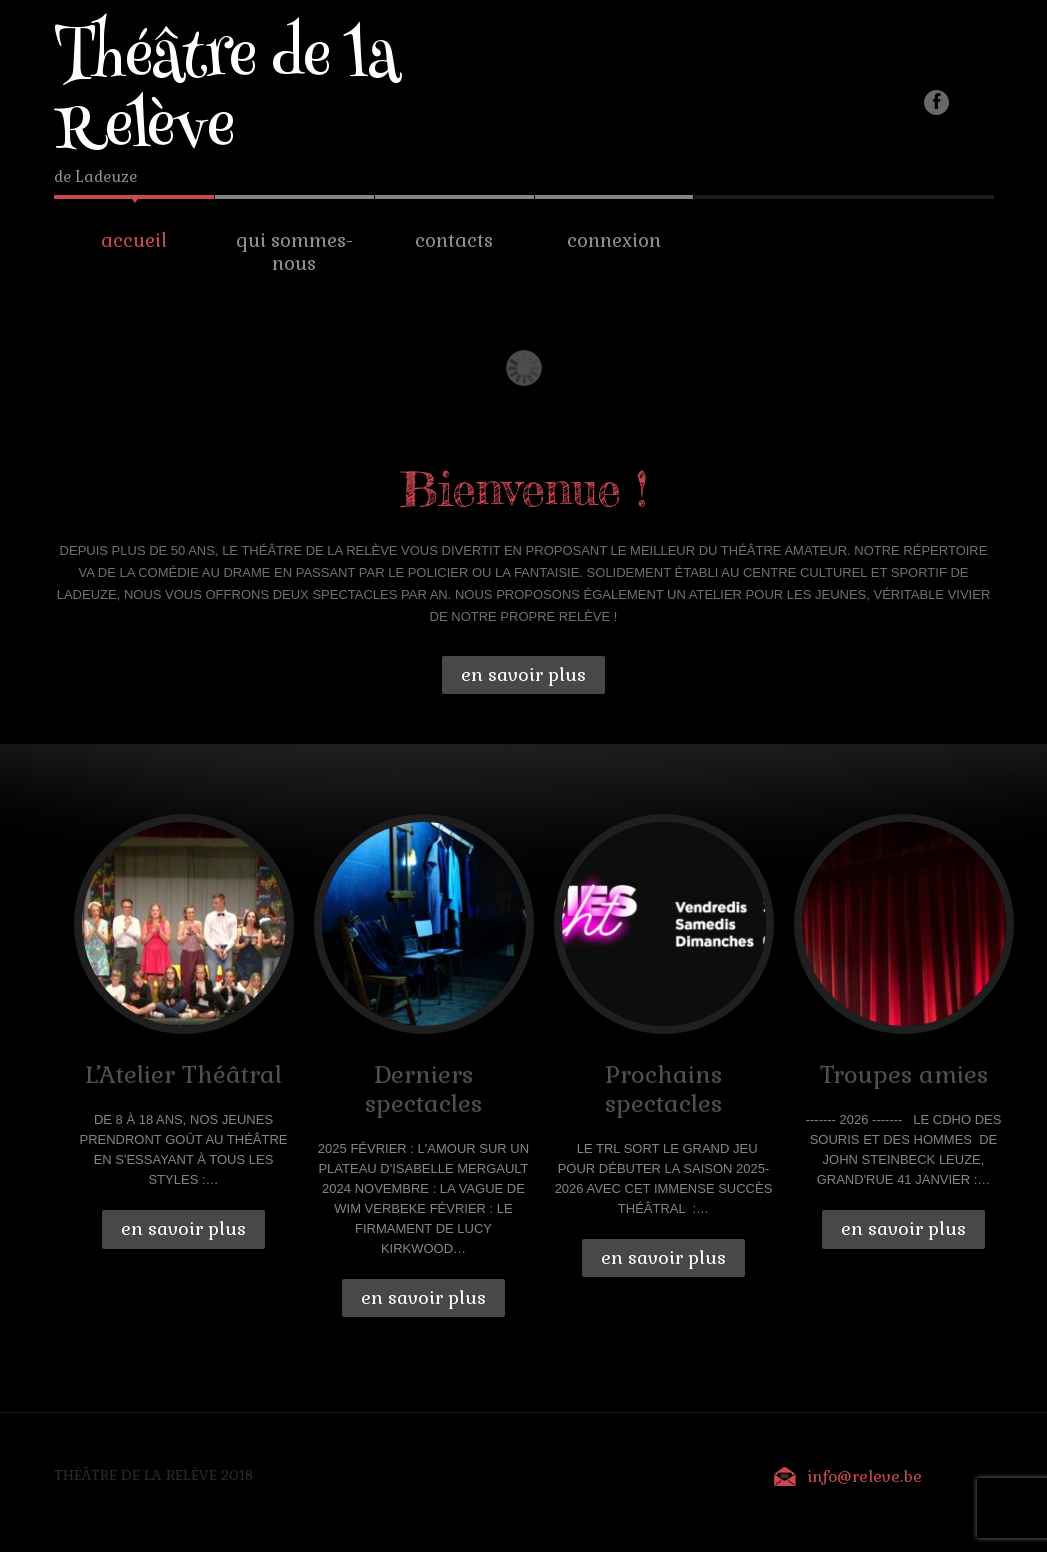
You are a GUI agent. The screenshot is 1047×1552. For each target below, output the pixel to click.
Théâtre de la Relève (227, 97)
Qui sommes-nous (294, 252)
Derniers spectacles (423, 1089)
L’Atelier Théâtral (183, 1074)
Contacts (454, 240)
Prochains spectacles (663, 1089)
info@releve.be (864, 1476)
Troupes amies (904, 1074)
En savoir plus (523, 674)
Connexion (614, 240)
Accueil (134, 240)
